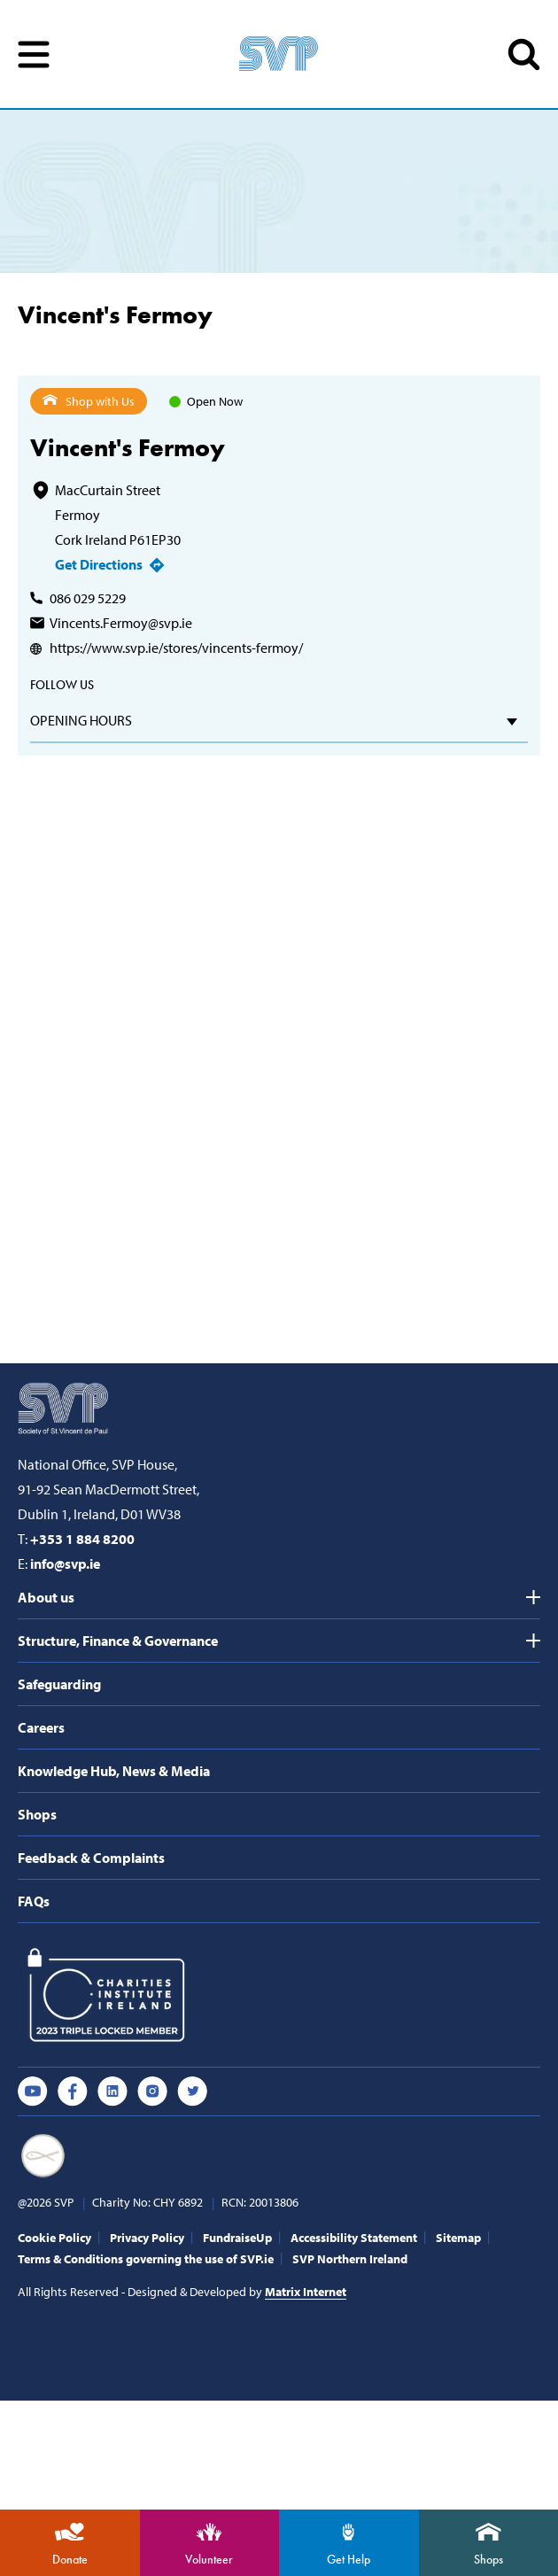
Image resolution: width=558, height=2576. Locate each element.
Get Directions (99, 564)
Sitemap (458, 2238)
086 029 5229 (88, 598)
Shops (37, 1814)
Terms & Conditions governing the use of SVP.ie (146, 2259)
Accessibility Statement (354, 2238)
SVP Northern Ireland (349, 2259)
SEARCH (524, 54)
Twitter (192, 2091)
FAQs (34, 1901)
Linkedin (112, 2091)
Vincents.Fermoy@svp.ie (121, 623)
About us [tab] (46, 1597)
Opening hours (81, 720)
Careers (41, 1727)
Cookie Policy (54, 2238)
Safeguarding (59, 1684)
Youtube (33, 2091)
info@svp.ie (65, 1563)
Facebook (73, 2091)
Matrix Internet (305, 2292)
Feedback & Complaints (91, 1857)
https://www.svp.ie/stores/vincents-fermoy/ (176, 647)
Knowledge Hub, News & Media (114, 1771)
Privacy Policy (147, 2238)
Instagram (152, 2091)
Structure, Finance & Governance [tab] (118, 1640)
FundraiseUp (237, 2238)
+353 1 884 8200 (82, 1539)
